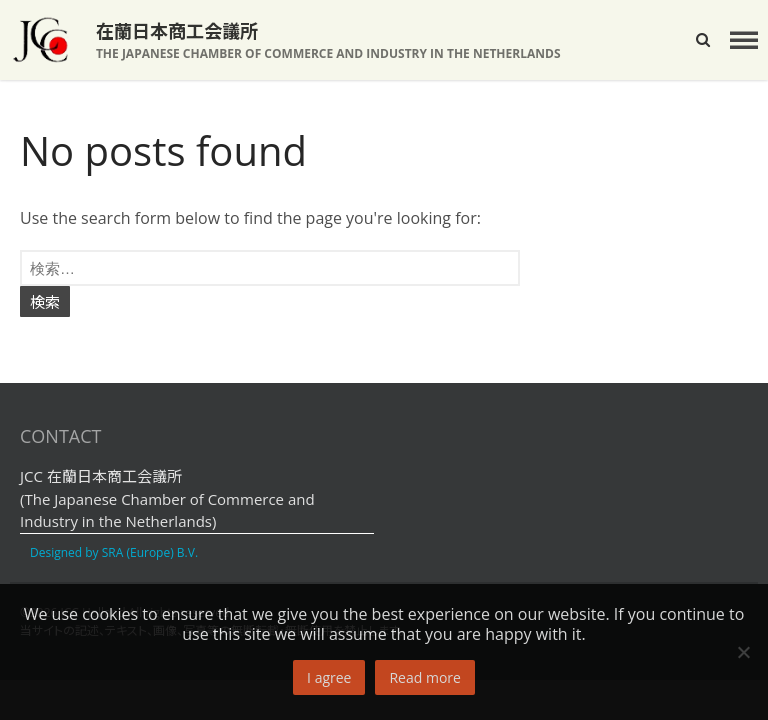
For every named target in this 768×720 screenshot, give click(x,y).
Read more (424, 677)
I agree (329, 677)
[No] (743, 652)
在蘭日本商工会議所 (177, 31)
